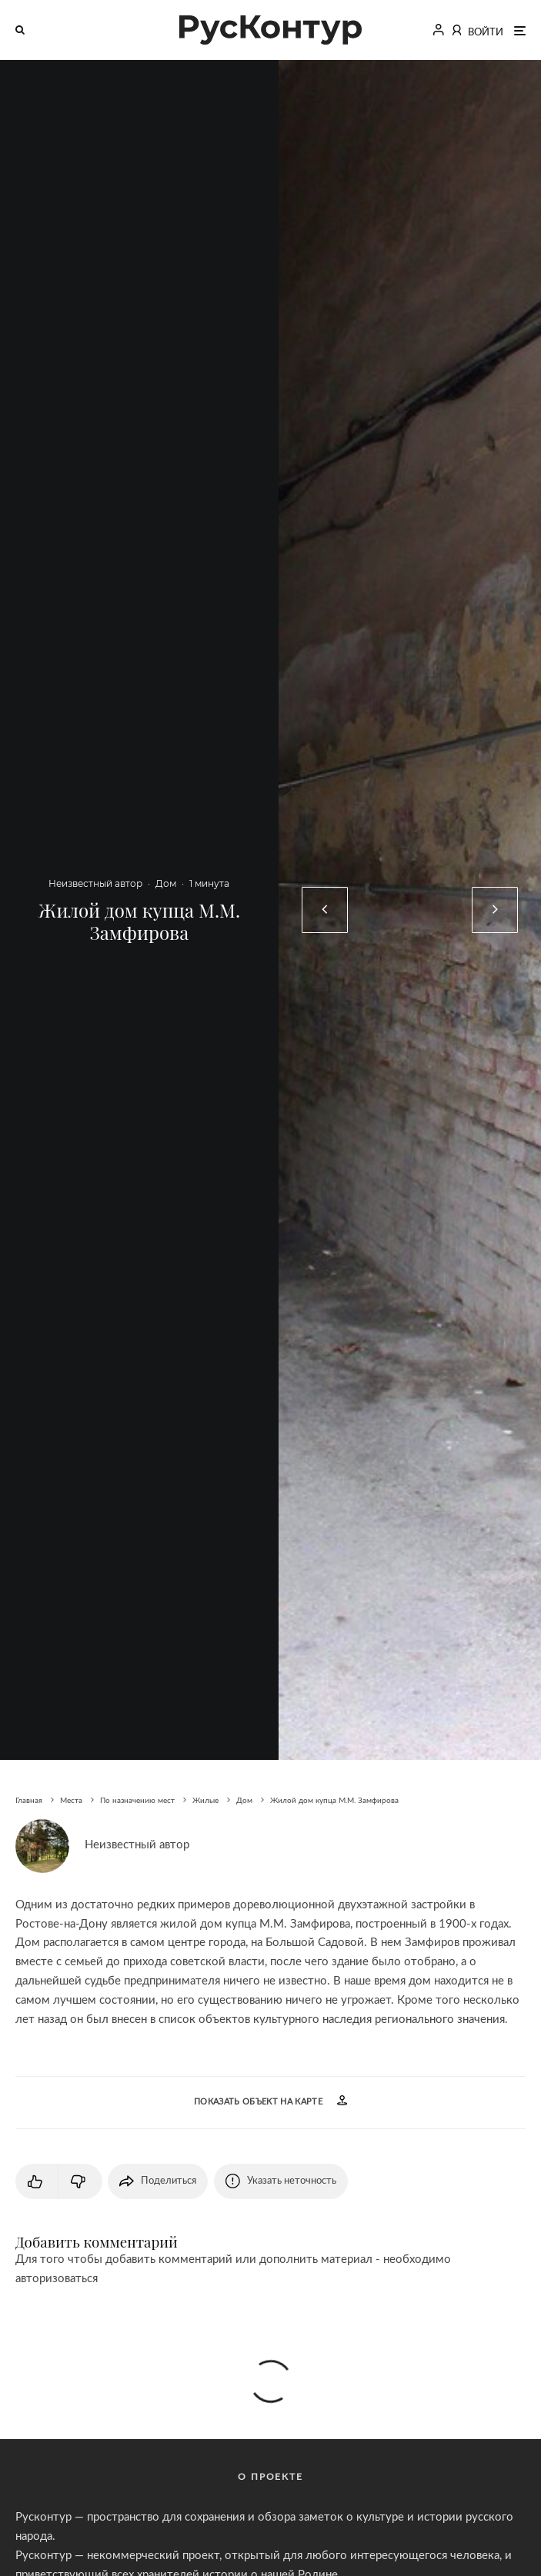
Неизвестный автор (95, 883)
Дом (165, 883)
